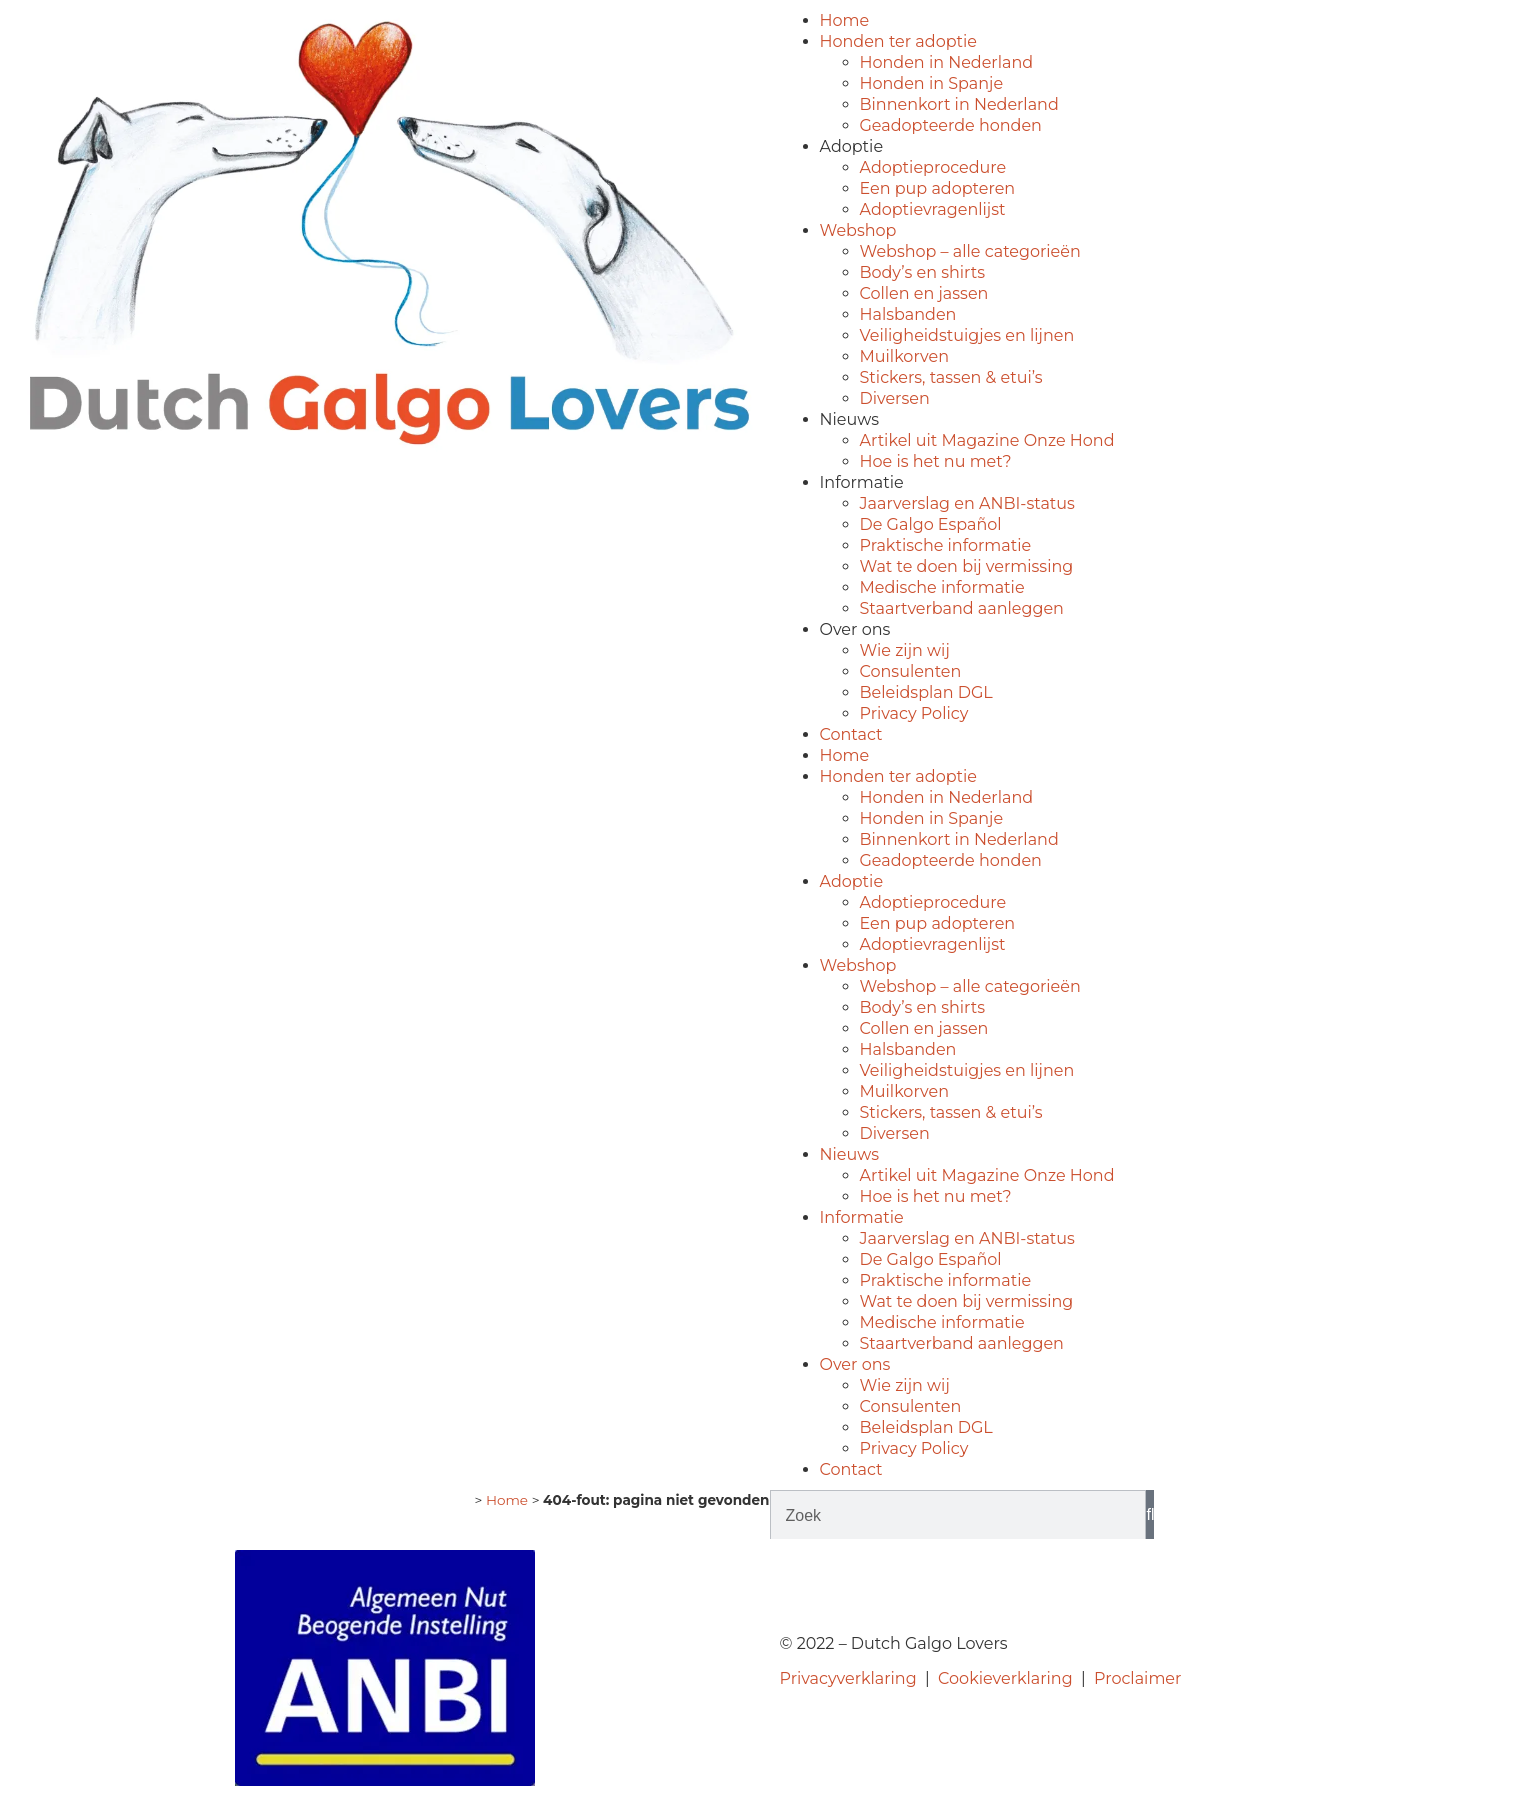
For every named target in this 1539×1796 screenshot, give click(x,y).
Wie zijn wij (905, 650)
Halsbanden (908, 314)
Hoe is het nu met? (936, 461)
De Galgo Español (931, 524)
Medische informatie (942, 587)
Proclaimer (1137, 1678)
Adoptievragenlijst (933, 209)
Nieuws (850, 419)
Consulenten (911, 671)
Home (845, 20)
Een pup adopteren (938, 188)
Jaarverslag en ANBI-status (967, 503)
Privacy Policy (914, 713)
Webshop (858, 230)
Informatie (862, 482)
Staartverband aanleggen (962, 608)
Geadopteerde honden (951, 125)
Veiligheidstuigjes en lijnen (967, 335)
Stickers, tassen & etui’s (951, 377)
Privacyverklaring (848, 1678)
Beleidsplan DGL (926, 692)
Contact (851, 734)
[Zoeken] (1150, 1515)
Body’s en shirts (923, 272)
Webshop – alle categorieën (970, 251)
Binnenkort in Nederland (959, 104)
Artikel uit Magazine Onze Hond (987, 440)
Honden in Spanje (932, 83)
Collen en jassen (924, 293)
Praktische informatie (946, 545)
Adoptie (852, 146)
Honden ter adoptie (898, 41)
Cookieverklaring (1005, 1678)
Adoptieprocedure (933, 167)
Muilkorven (904, 356)
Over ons (855, 629)
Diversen (895, 398)
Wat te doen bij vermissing (967, 566)
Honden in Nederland (947, 62)
